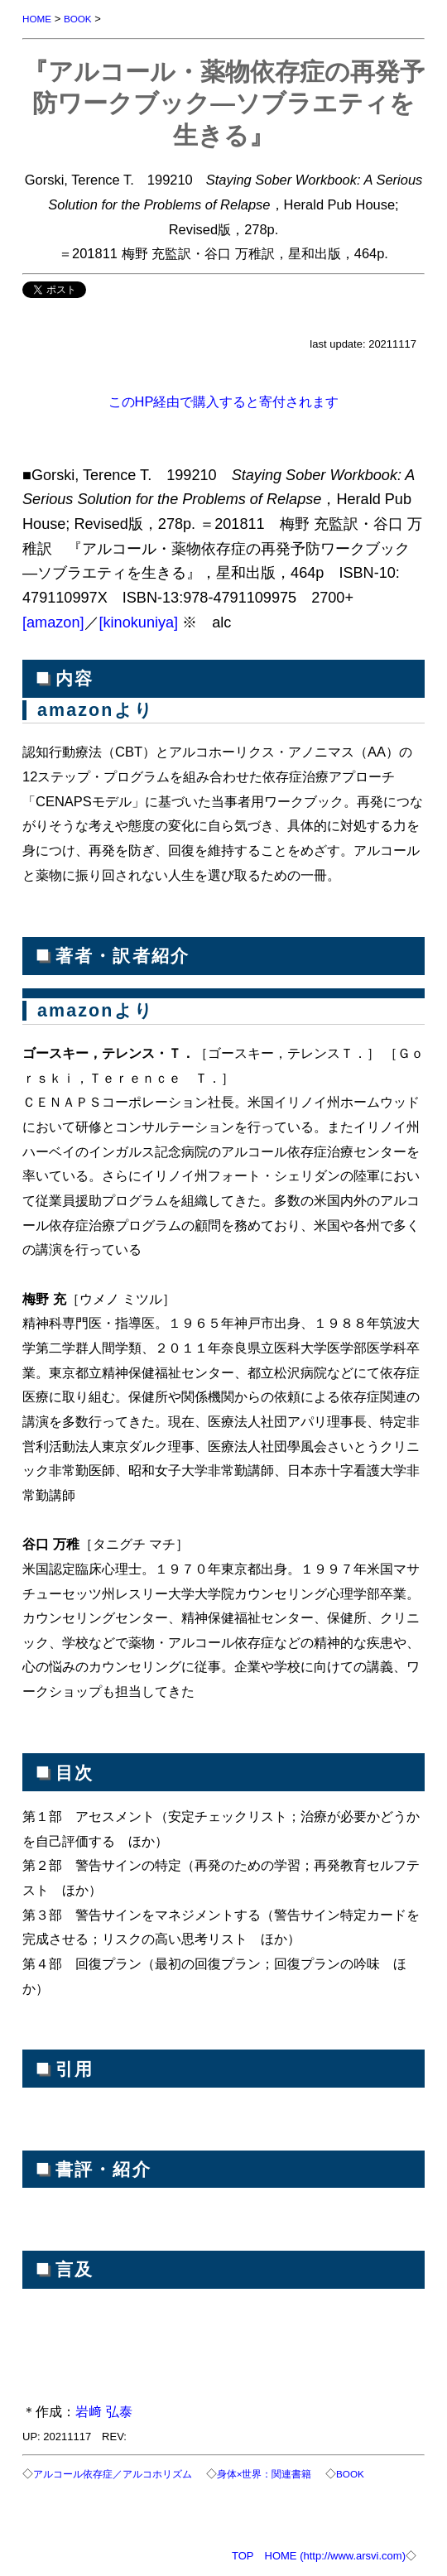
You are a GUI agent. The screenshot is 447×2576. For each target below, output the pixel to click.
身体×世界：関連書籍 (264, 2473)
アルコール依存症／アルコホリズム (112, 2473)
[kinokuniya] (139, 622)
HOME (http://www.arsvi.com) (335, 2556)
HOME (36, 18)
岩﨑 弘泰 (103, 2411)
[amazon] (53, 622)
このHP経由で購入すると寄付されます (223, 401)
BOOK (78, 18)
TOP (243, 2556)
